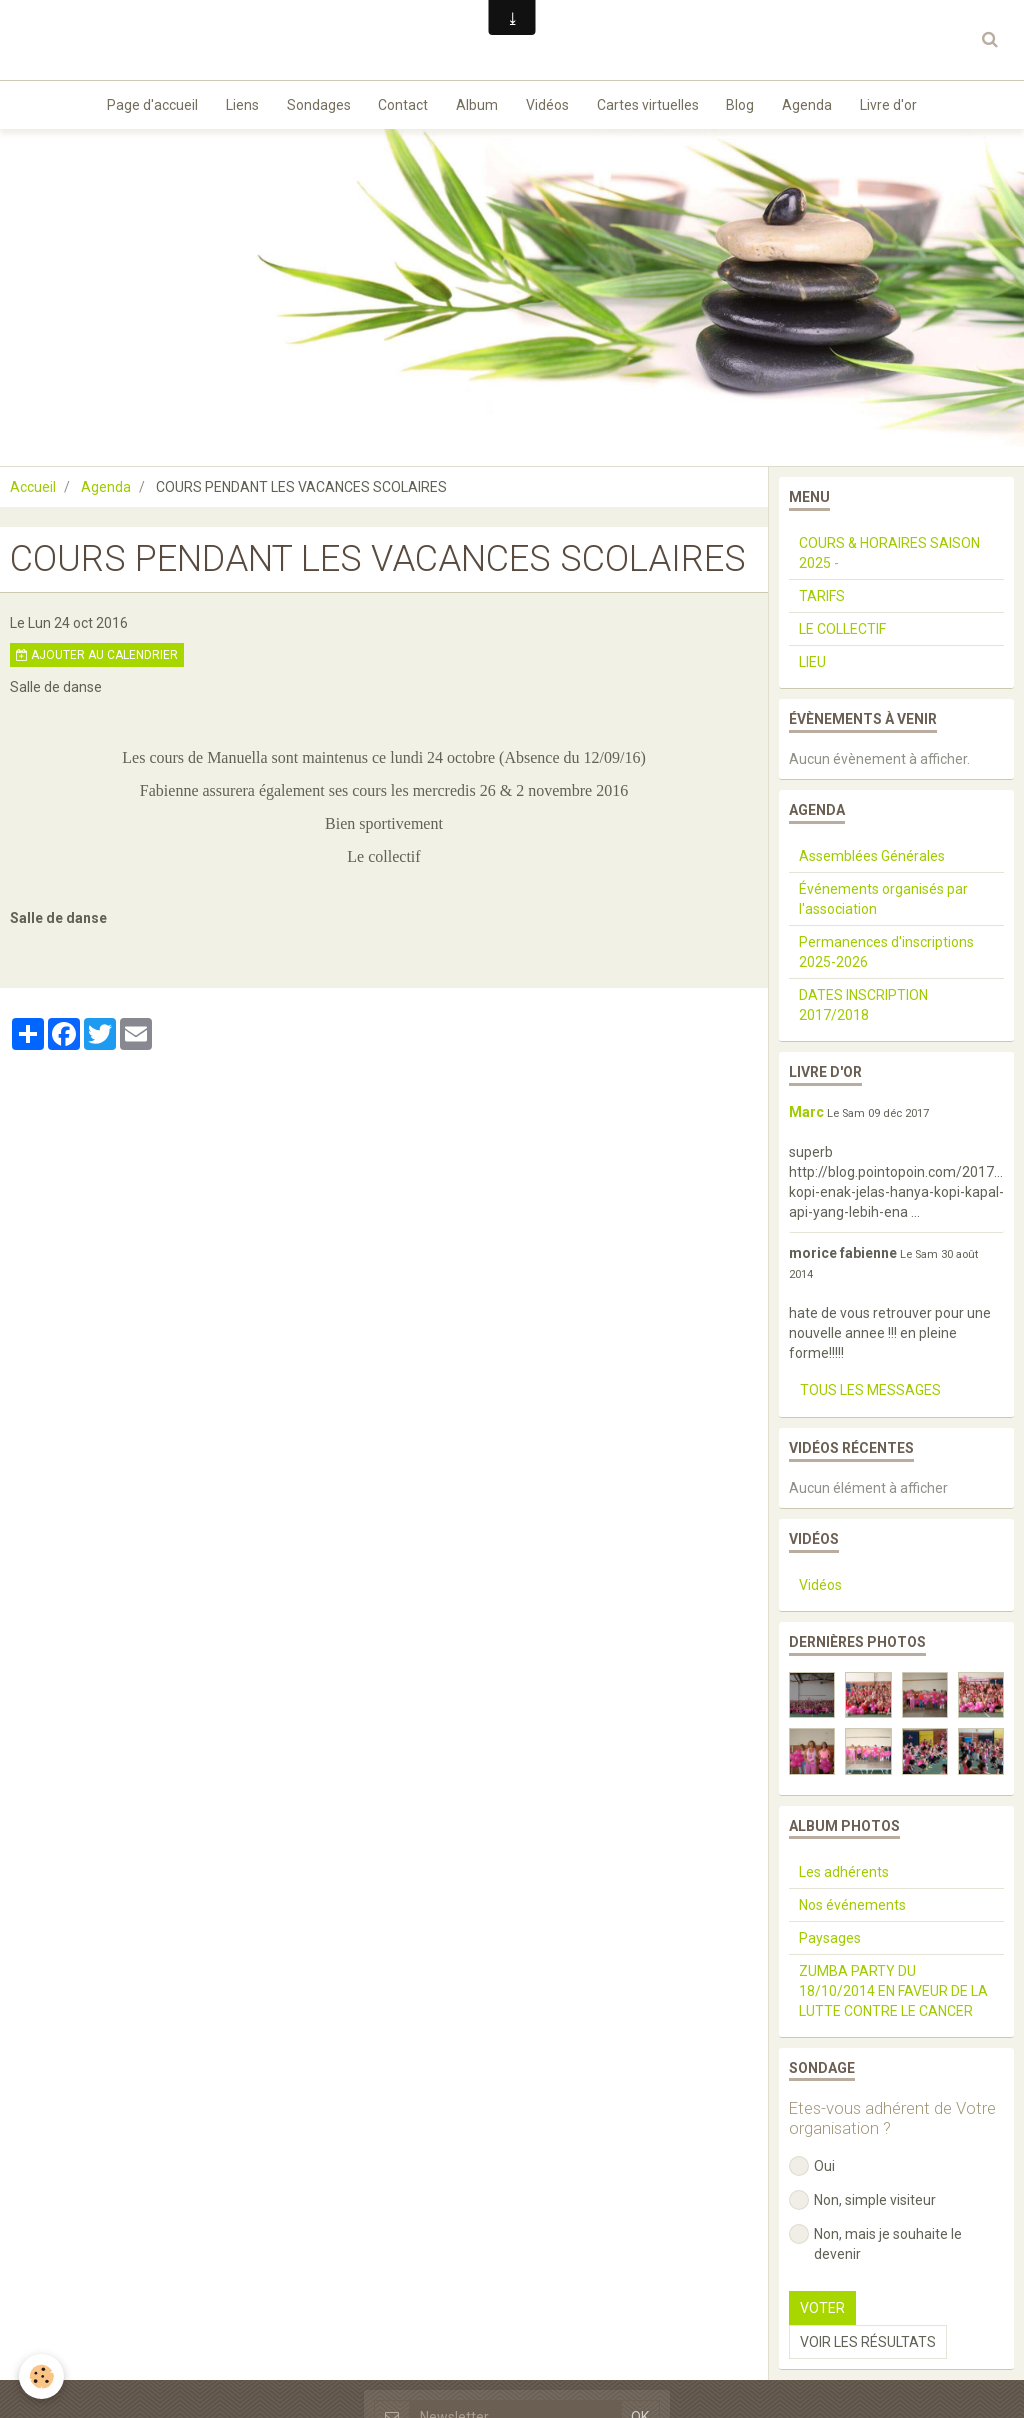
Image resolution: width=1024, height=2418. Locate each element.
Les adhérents (844, 1877)
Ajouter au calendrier (97, 660)
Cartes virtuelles (651, 106)
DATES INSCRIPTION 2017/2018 (863, 1010)
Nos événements (852, 1910)
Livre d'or (898, 106)
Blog (746, 106)
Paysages (830, 1943)
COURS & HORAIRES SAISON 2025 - (889, 558)
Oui (812, 2171)
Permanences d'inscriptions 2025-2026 (886, 957)
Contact (400, 106)
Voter (822, 2313)
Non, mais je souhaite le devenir (875, 2248)
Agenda (815, 106)
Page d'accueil (142, 106)
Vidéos (548, 106)
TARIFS (822, 601)
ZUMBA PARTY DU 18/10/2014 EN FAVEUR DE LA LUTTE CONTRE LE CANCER (893, 1996)
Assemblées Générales (872, 861)
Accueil (33, 492)
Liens (234, 106)
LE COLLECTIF (842, 634)
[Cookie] (42, 2376)
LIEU (812, 667)
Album (476, 106)
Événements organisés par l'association (883, 904)
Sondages (313, 106)
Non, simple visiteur (862, 2205)
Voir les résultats (868, 2347)
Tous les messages (870, 1395)
